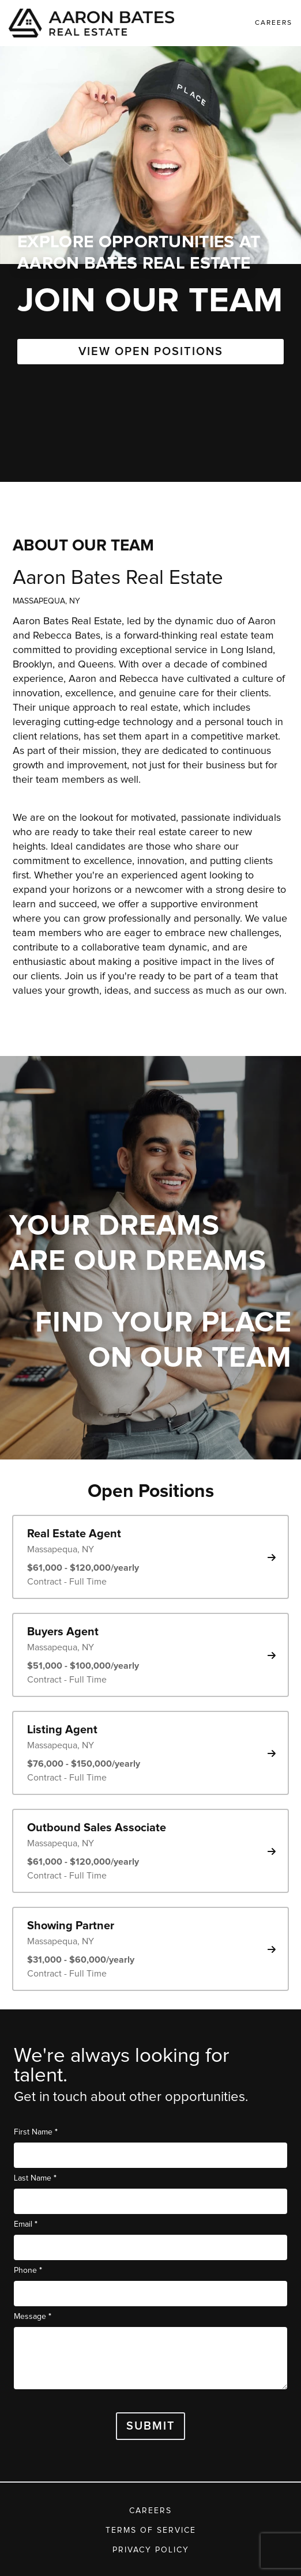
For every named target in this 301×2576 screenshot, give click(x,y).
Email (25, 2224)
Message (32, 2316)
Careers (150, 2511)
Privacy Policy (150, 2550)
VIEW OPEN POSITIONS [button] (150, 351)
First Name (36, 2132)
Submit (150, 2426)
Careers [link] (273, 23)
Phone (28, 2270)
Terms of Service (151, 2530)
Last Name (35, 2178)
